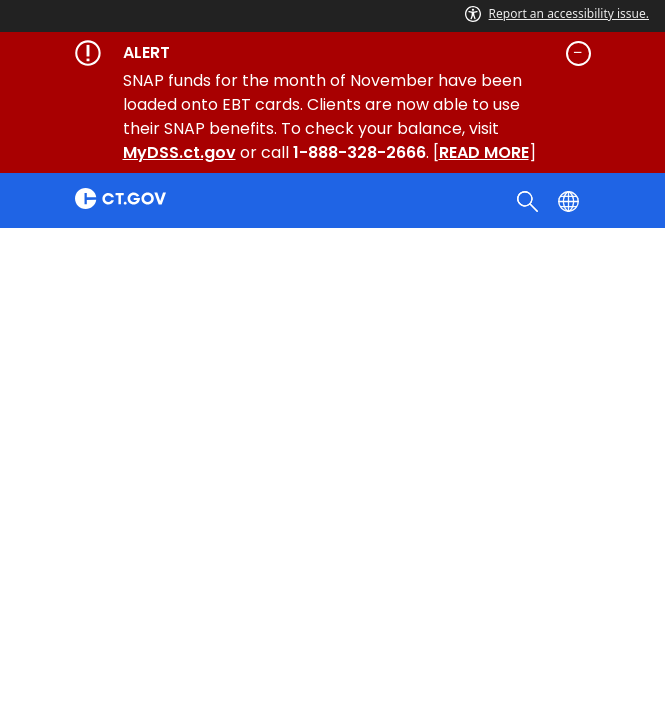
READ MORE (484, 152)
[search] (529, 200)
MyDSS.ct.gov (179, 152)
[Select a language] (570, 200)
